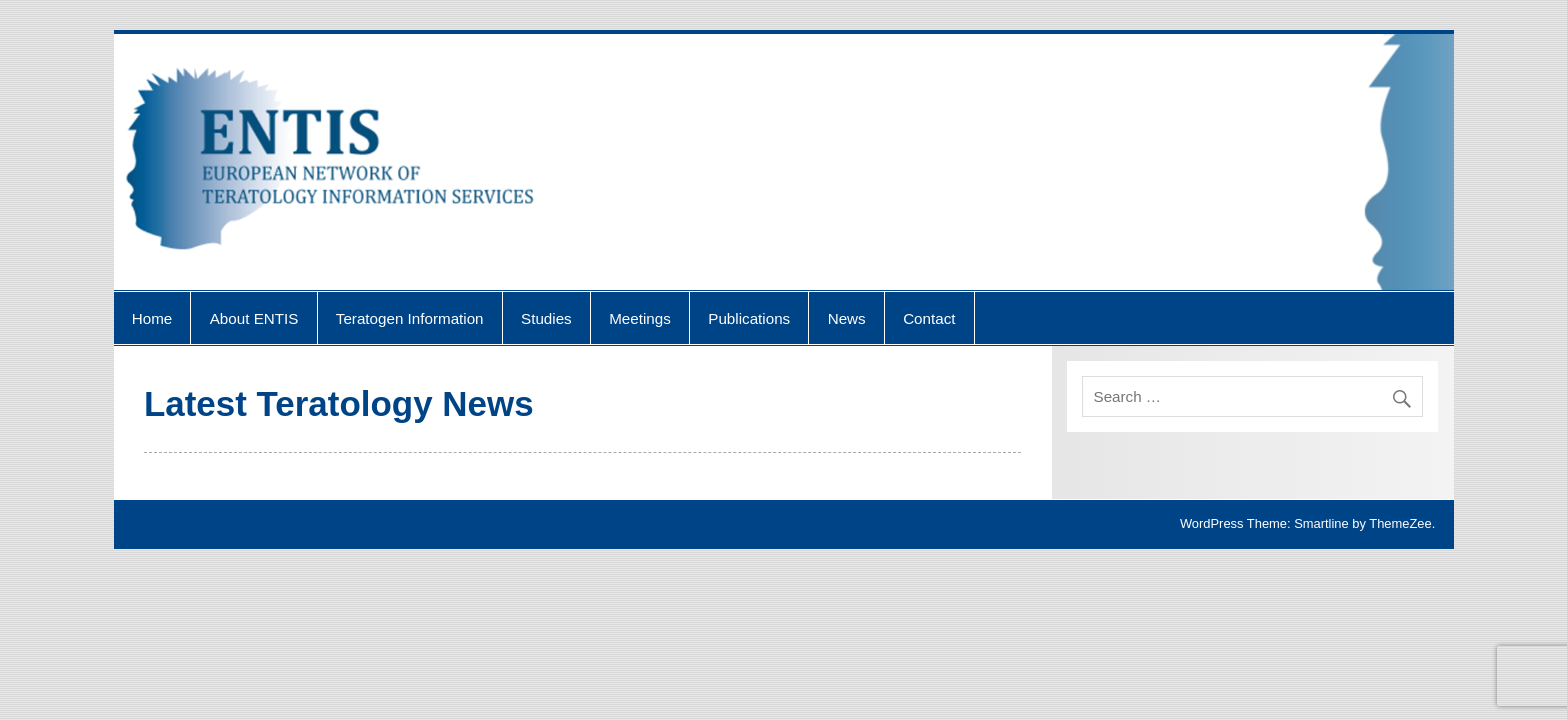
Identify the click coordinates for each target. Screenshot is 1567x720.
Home (152, 318)
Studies (546, 318)
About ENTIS (254, 318)
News (847, 318)
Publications (749, 318)
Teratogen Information (410, 318)
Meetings (640, 318)
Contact (929, 318)
